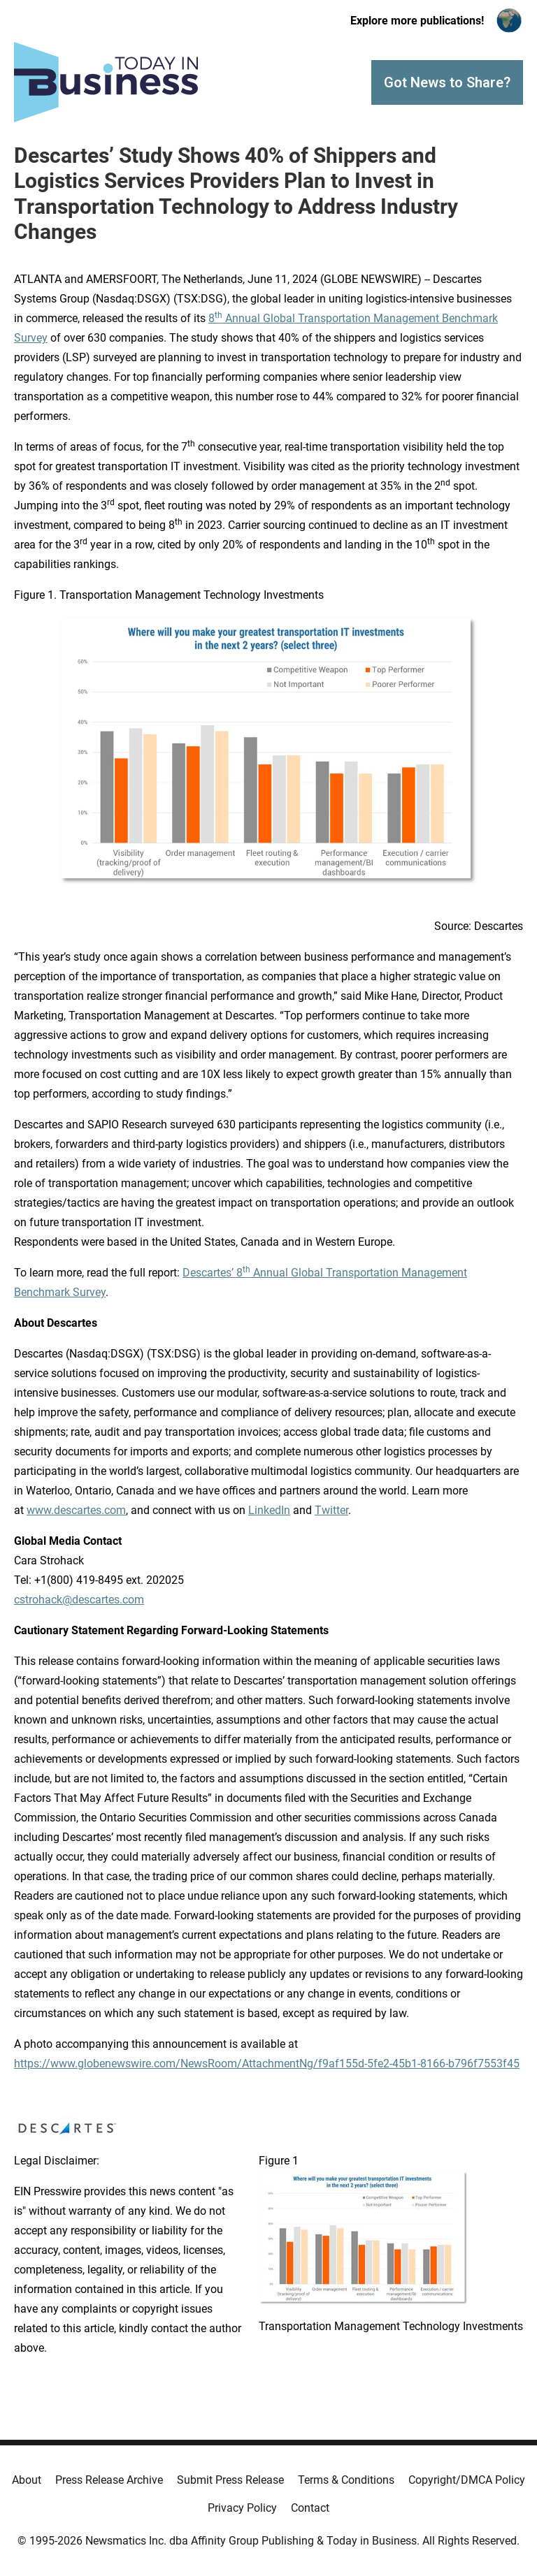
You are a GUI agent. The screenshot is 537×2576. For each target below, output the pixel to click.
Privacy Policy (242, 2508)
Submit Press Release (230, 2480)
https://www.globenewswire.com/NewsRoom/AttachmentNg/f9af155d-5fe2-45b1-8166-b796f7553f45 (267, 2063)
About (26, 2480)
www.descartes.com (76, 1510)
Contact (310, 2508)
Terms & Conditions (346, 2480)
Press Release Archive (109, 2480)
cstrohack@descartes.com (79, 1599)
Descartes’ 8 (212, 1272)
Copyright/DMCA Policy (466, 2480)
